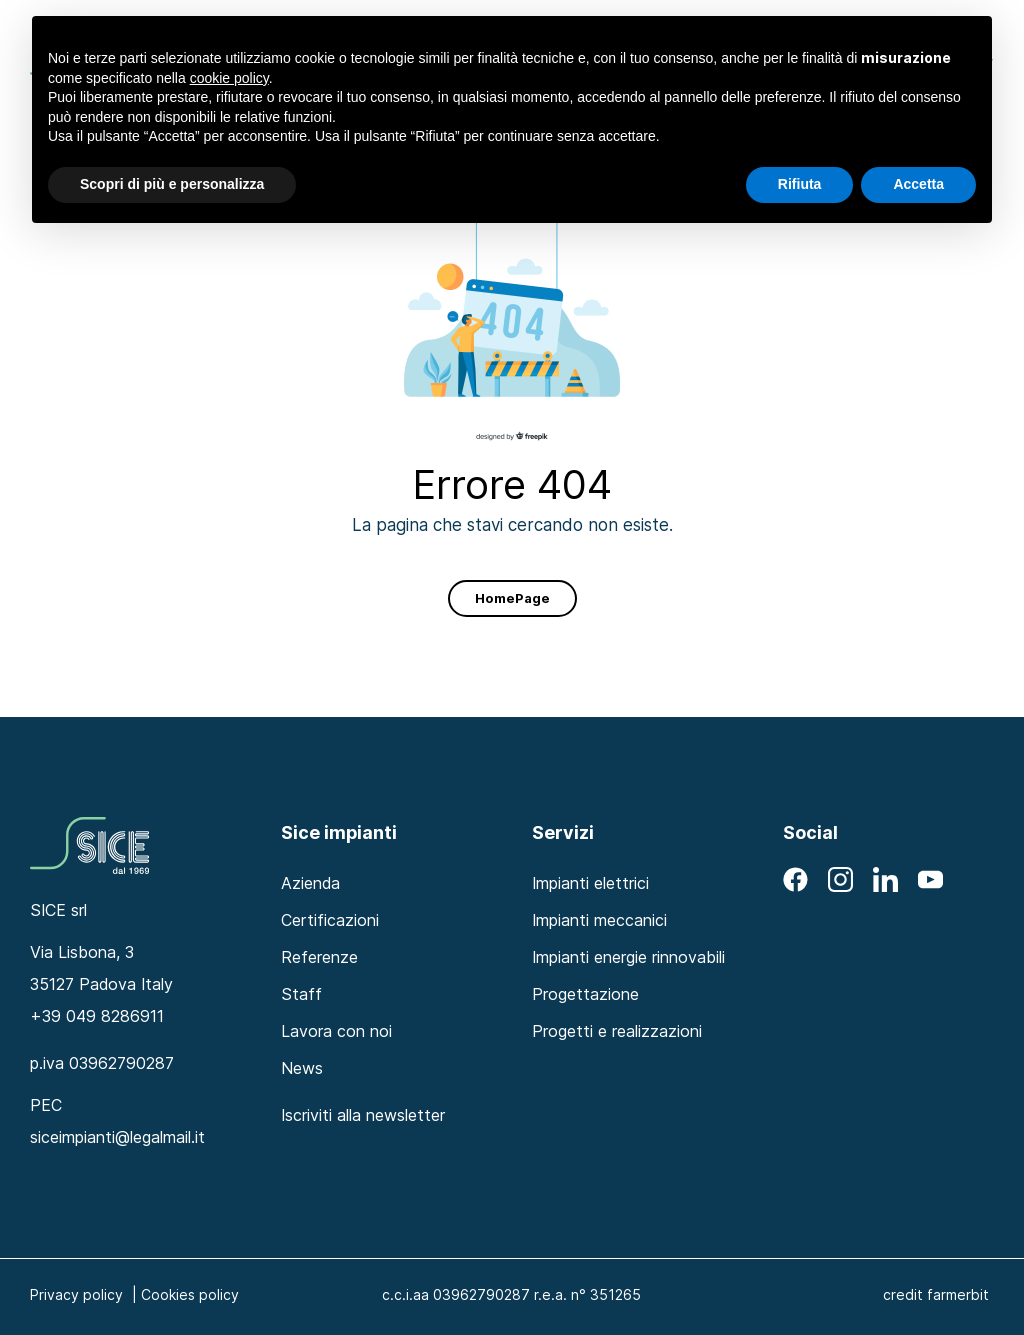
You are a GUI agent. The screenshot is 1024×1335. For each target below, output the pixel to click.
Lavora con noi (336, 1031)
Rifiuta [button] (800, 184)
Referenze (319, 957)
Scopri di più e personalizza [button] (172, 184)
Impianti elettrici (590, 883)
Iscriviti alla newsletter (363, 1115)
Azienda (310, 883)
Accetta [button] (918, 184)
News (302, 1068)
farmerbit (958, 1294)
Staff (301, 994)
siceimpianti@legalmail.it (117, 1137)
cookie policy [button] (229, 78)
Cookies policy (190, 1294)
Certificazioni (330, 920)
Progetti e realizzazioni (617, 1031)
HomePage (512, 598)
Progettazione (585, 994)
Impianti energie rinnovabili (628, 957)
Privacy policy (76, 1294)
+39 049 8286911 (97, 1016)
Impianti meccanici (599, 920)
